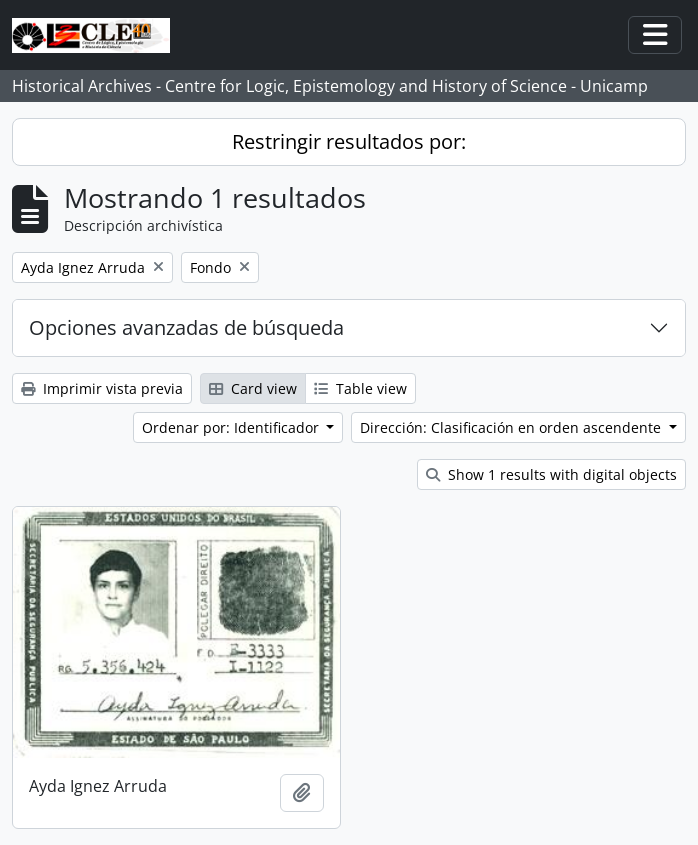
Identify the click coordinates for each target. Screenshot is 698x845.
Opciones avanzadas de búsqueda (186, 327)
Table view (360, 388)
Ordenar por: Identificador (232, 427)
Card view (253, 388)
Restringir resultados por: (349, 141)
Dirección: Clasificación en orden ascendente (512, 427)
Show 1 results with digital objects (551, 474)
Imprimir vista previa (102, 388)
